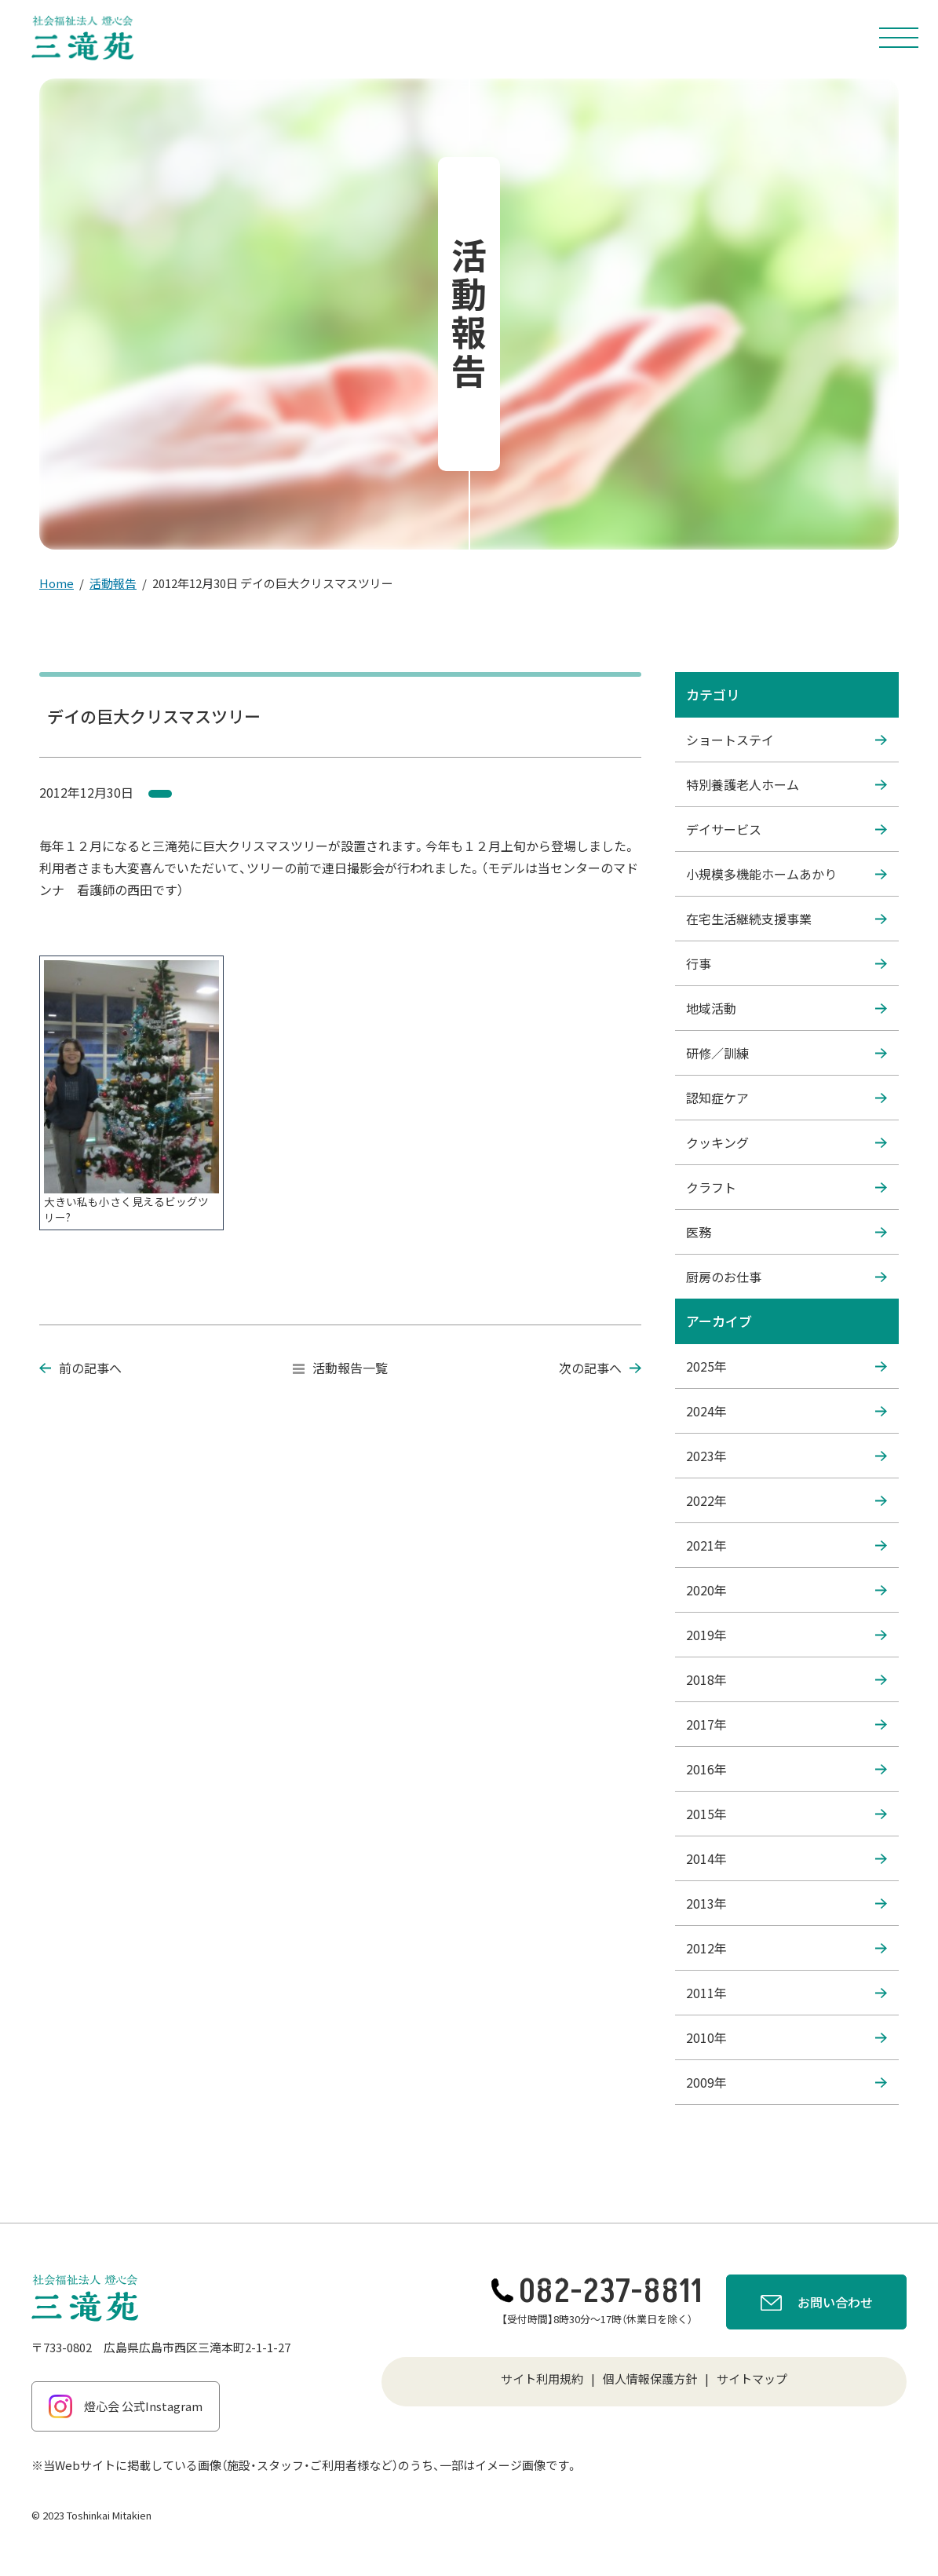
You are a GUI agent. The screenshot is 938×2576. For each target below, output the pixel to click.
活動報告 (113, 583)
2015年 (786, 1814)
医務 (786, 1232)
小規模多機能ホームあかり (786, 874)
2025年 (786, 1366)
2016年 (786, 1769)
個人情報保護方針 (650, 2378)
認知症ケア (786, 1098)
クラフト (786, 1187)
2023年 (786, 1456)
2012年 (786, 1948)
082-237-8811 (597, 2292)
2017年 (786, 1724)
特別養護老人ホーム (786, 784)
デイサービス (786, 829)
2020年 (786, 1590)
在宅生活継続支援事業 (786, 919)
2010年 (786, 2037)
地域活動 (786, 1008)
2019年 (786, 1635)
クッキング (786, 1142)
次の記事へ (600, 1367)
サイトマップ (752, 2378)
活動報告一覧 (340, 1367)
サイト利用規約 (542, 2378)
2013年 (786, 1903)
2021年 (786, 1545)
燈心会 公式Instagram (126, 2406)
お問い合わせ (817, 2304)
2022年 (786, 1500)
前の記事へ (80, 1367)
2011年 (786, 1993)
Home (56, 583)
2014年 (786, 1858)
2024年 (786, 1411)
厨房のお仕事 (786, 1277)
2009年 (786, 2082)
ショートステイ (786, 740)
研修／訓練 (786, 1053)
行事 (786, 963)
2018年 (786, 1679)
